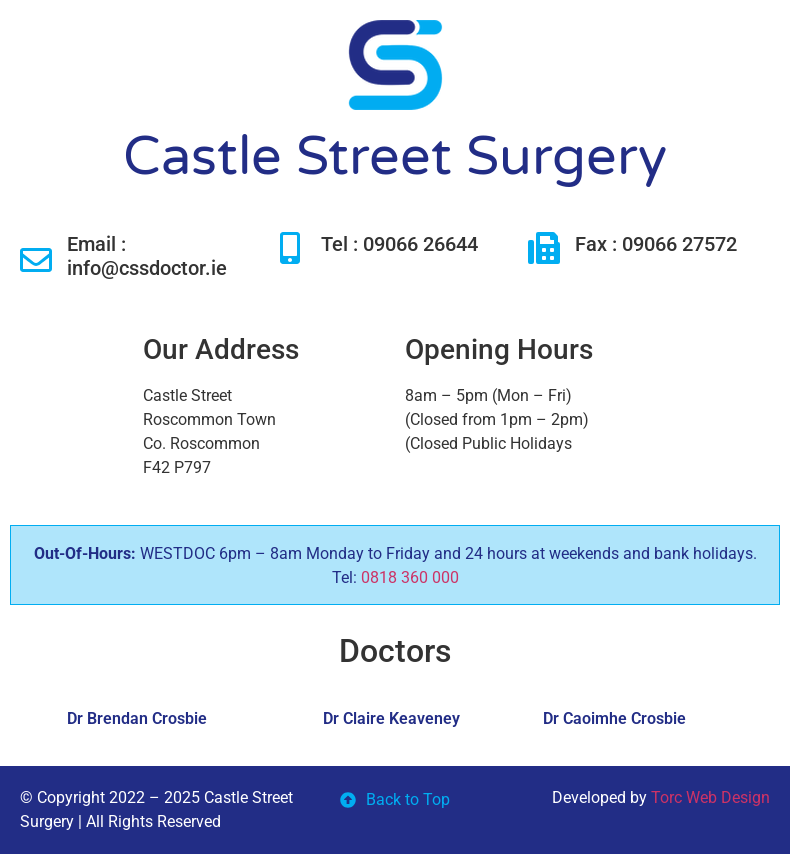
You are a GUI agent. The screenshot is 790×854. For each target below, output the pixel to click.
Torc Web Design (710, 797)
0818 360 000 (410, 577)
